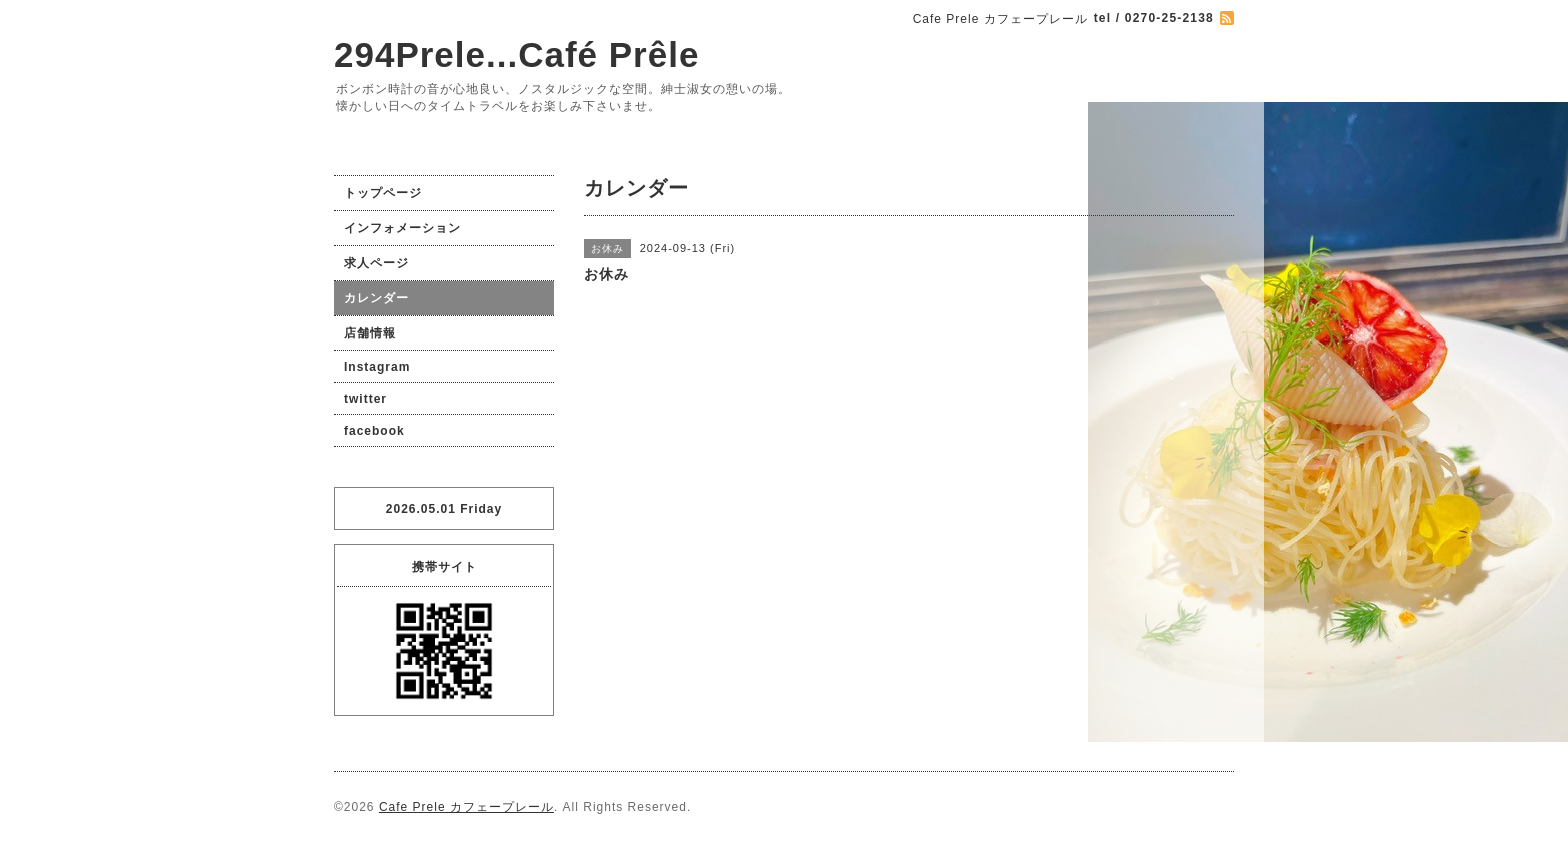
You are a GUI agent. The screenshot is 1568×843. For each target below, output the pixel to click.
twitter (365, 399)
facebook (374, 431)
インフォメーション (402, 228)
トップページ (383, 193)
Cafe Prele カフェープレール (466, 807)
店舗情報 (370, 333)
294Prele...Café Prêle (516, 54)
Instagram (377, 367)
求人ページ (376, 263)
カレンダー (376, 298)
